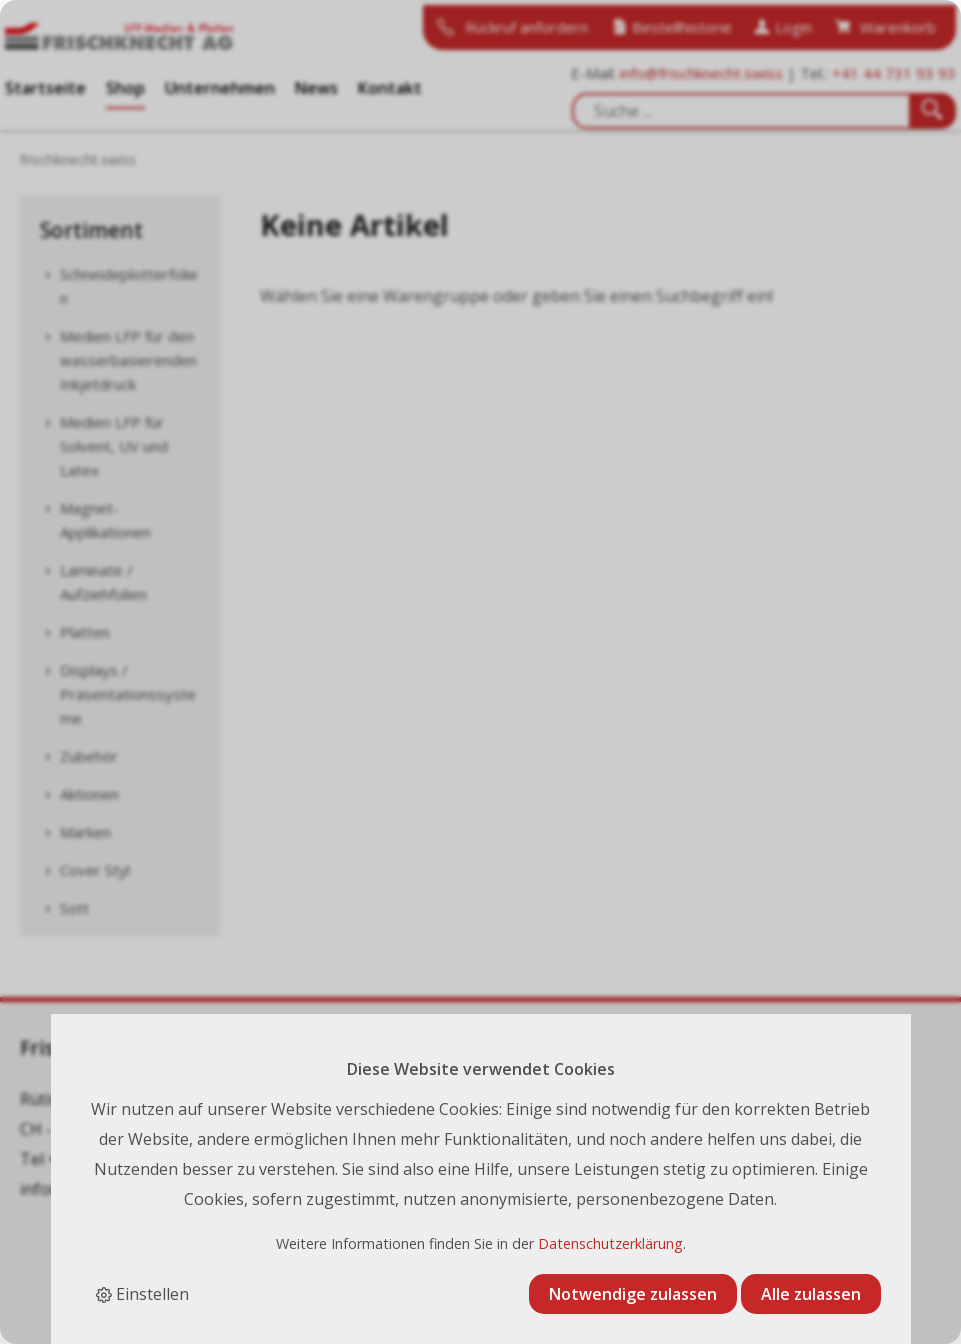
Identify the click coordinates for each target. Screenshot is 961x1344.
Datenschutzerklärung (610, 1243)
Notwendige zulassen (633, 1294)
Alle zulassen (811, 1294)
